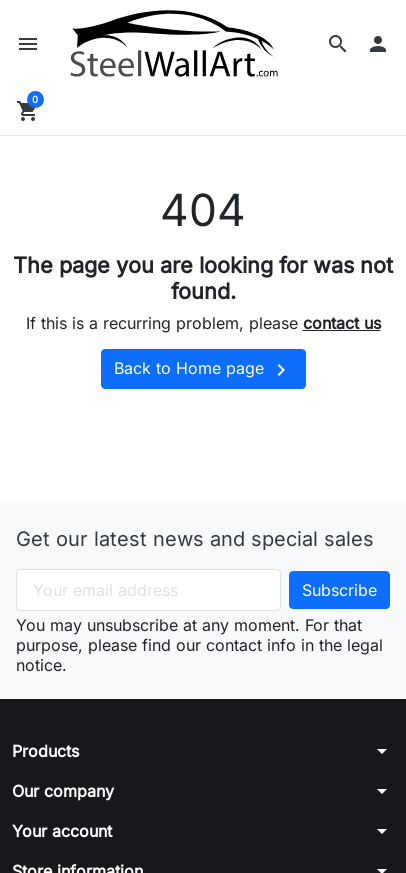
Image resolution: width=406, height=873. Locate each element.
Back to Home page (203, 370)
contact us (342, 323)
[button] (338, 44)
